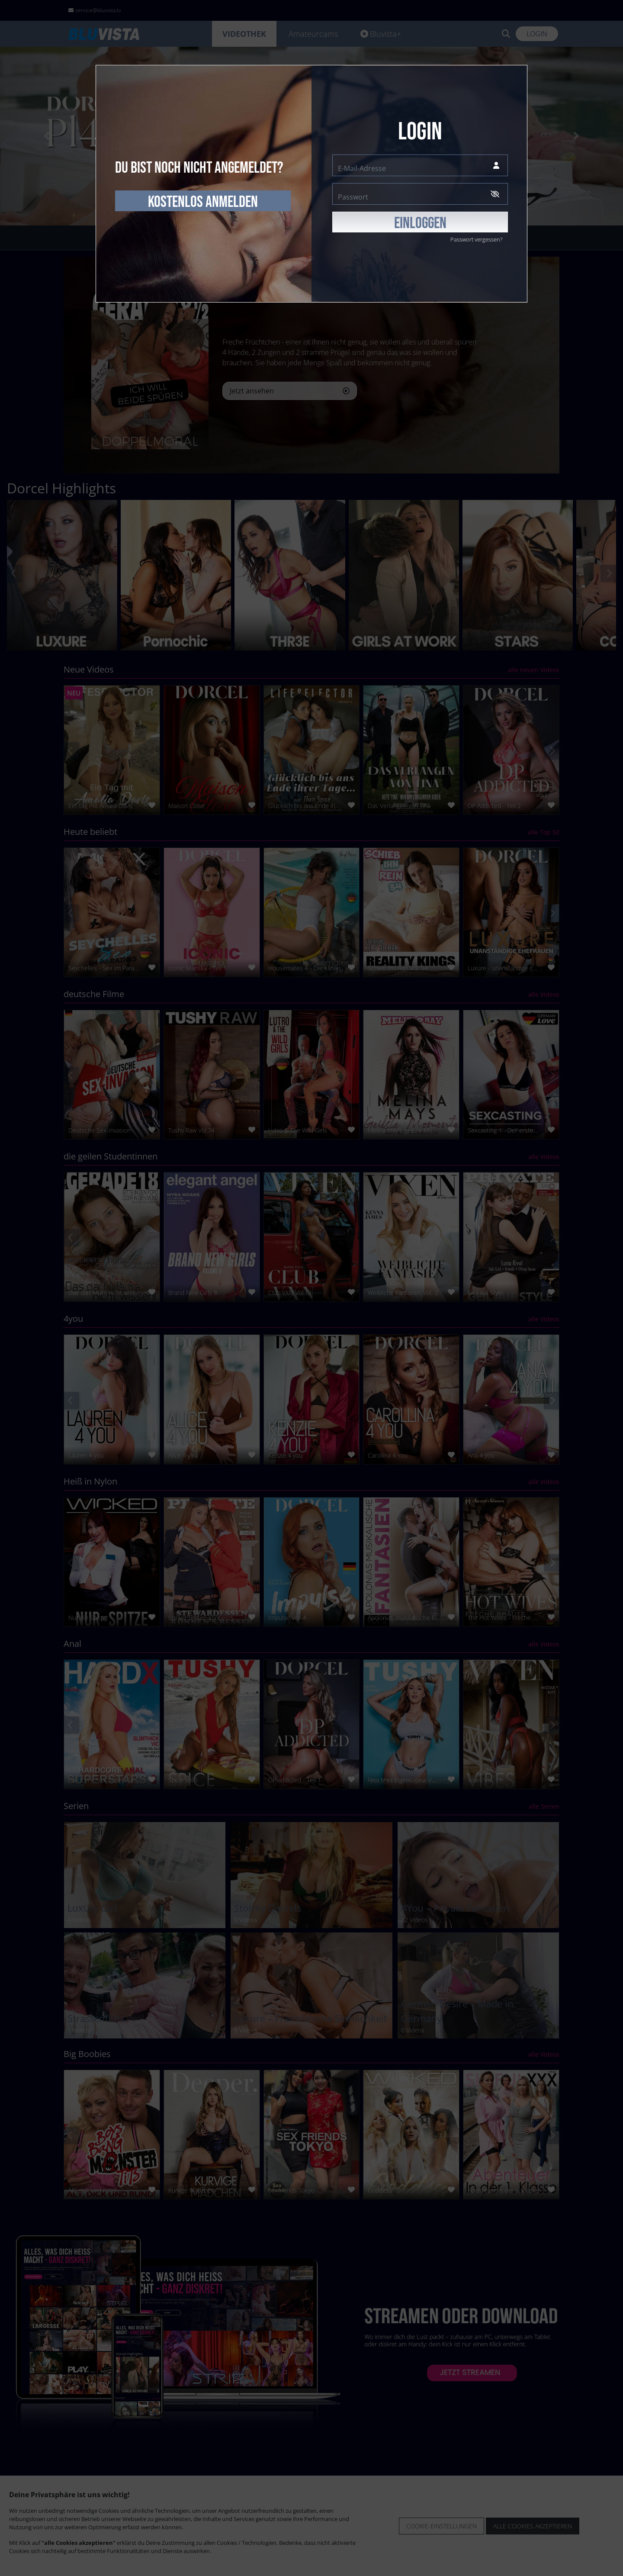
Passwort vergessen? (476, 239)
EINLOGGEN (420, 223)
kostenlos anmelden (203, 202)
